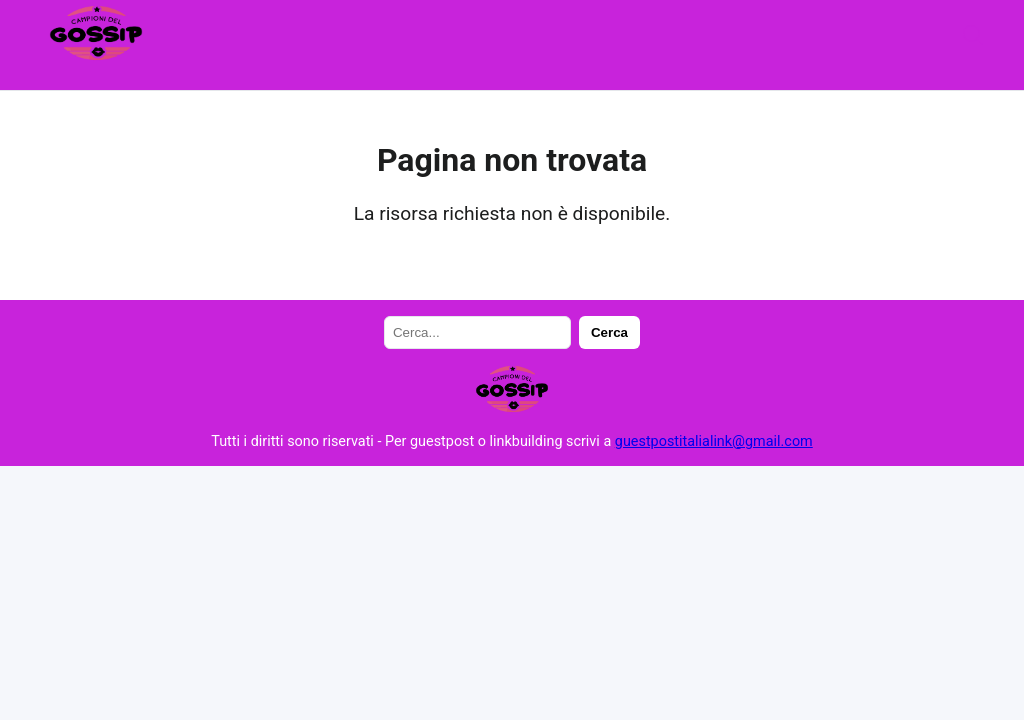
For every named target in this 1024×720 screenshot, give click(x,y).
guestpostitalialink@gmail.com (714, 441)
